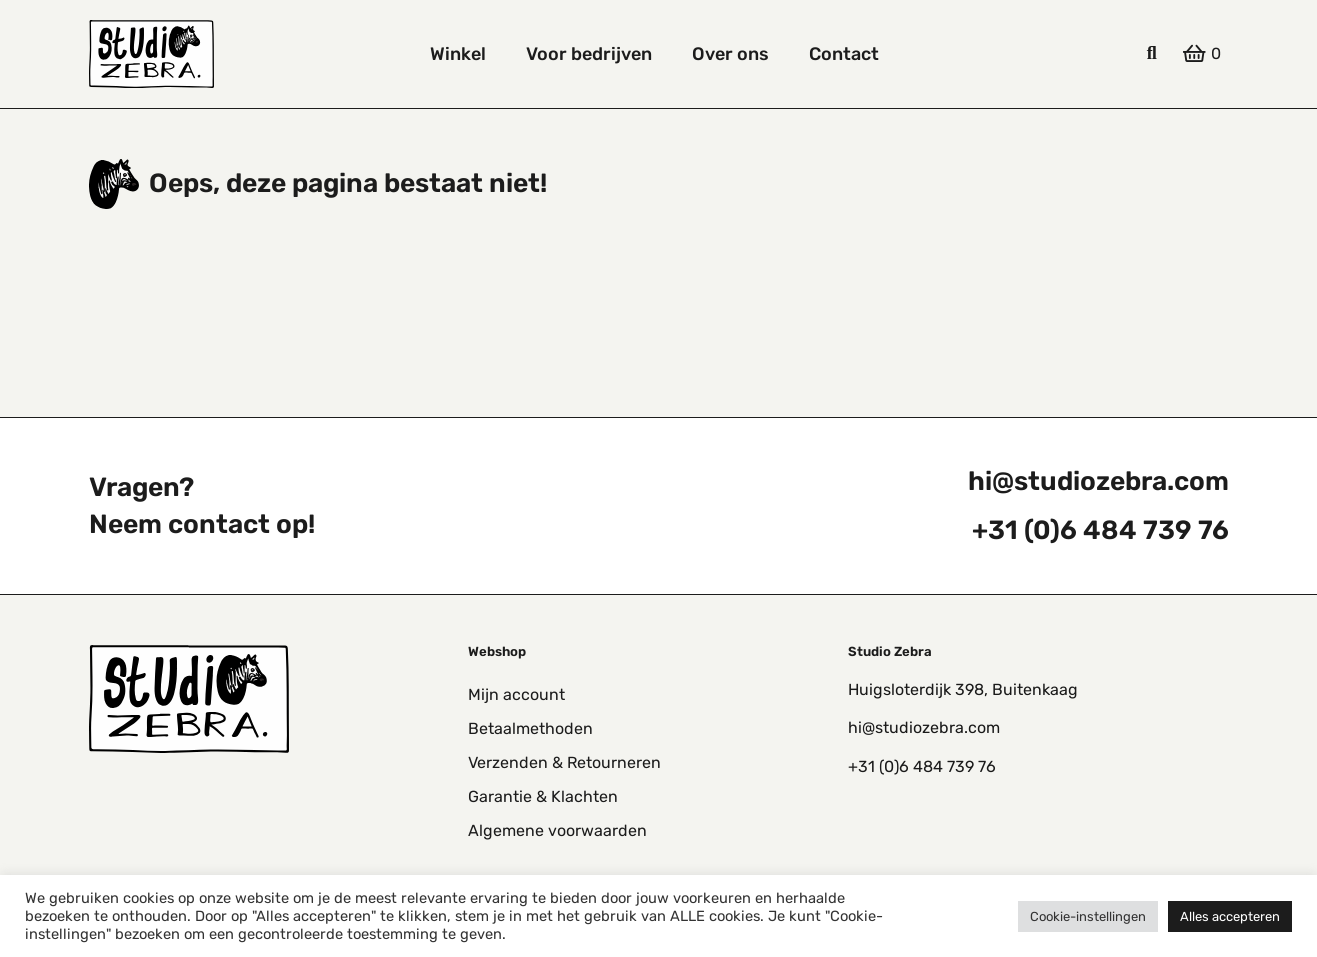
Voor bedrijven (589, 54)
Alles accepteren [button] (1230, 916)
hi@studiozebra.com (1098, 481)
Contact (844, 54)
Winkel (458, 54)
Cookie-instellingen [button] (1088, 916)
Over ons (730, 54)
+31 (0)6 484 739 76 (1100, 530)
